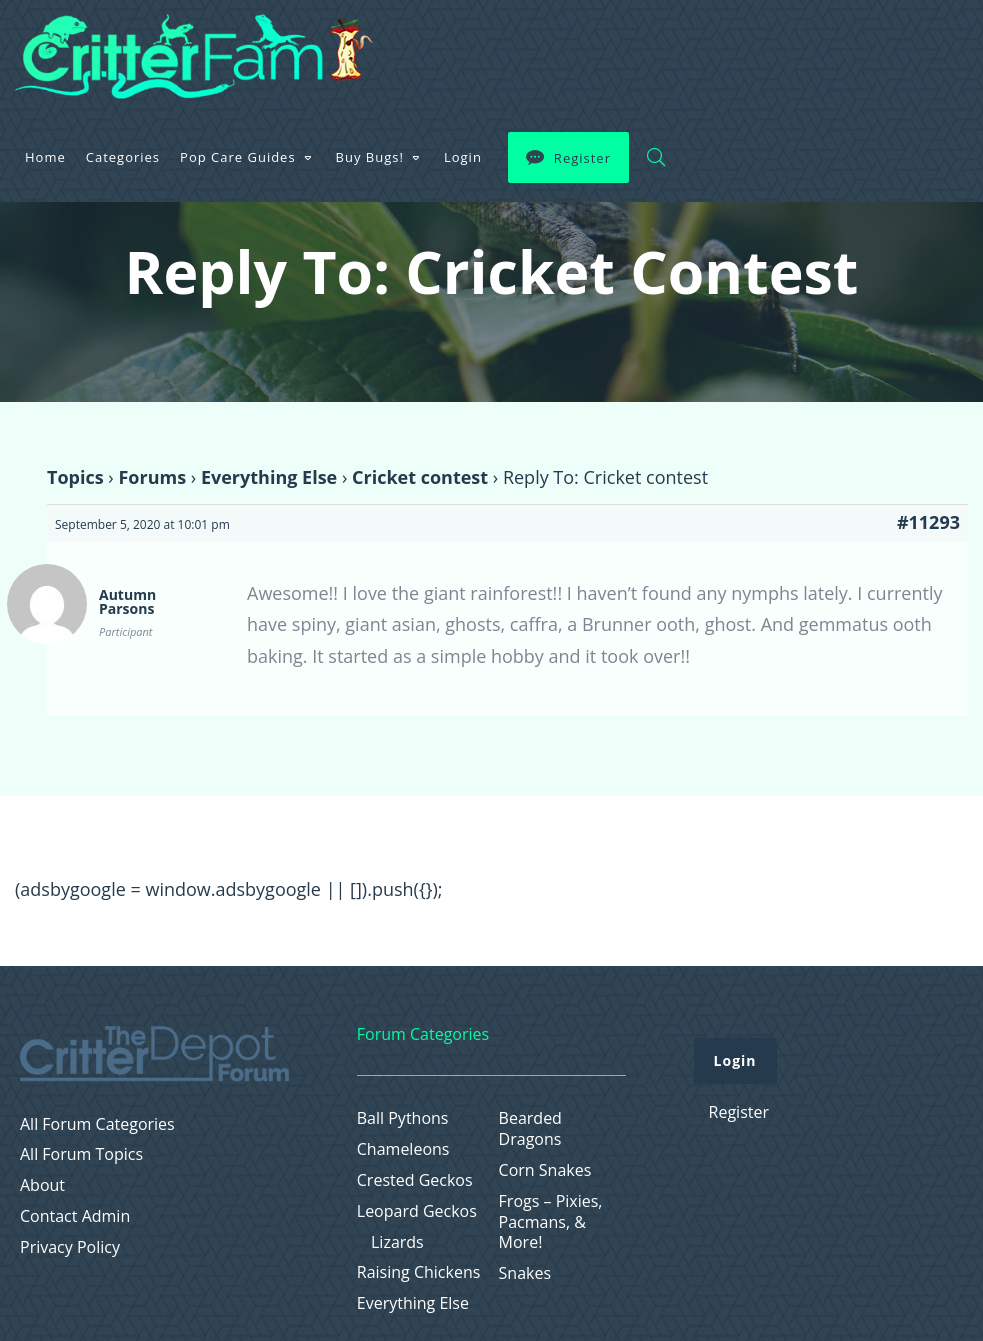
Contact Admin (75, 1216)
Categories (412, 44)
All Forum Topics (81, 1154)
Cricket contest (420, 477)
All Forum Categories (97, 1124)
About (42, 1185)
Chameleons (403, 1149)
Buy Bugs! (659, 44)
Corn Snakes (545, 1170)
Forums (152, 477)
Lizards (397, 1242)
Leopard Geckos (417, 1211)
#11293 (928, 522)
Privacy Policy (70, 1247)
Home (334, 44)
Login (752, 44)
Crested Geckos (415, 1180)
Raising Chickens (419, 1272)
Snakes (525, 1273)
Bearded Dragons (530, 1129)
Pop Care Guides (527, 44)
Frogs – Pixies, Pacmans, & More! (551, 1222)
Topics (75, 477)
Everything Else (269, 477)
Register (871, 45)
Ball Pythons (403, 1118)
